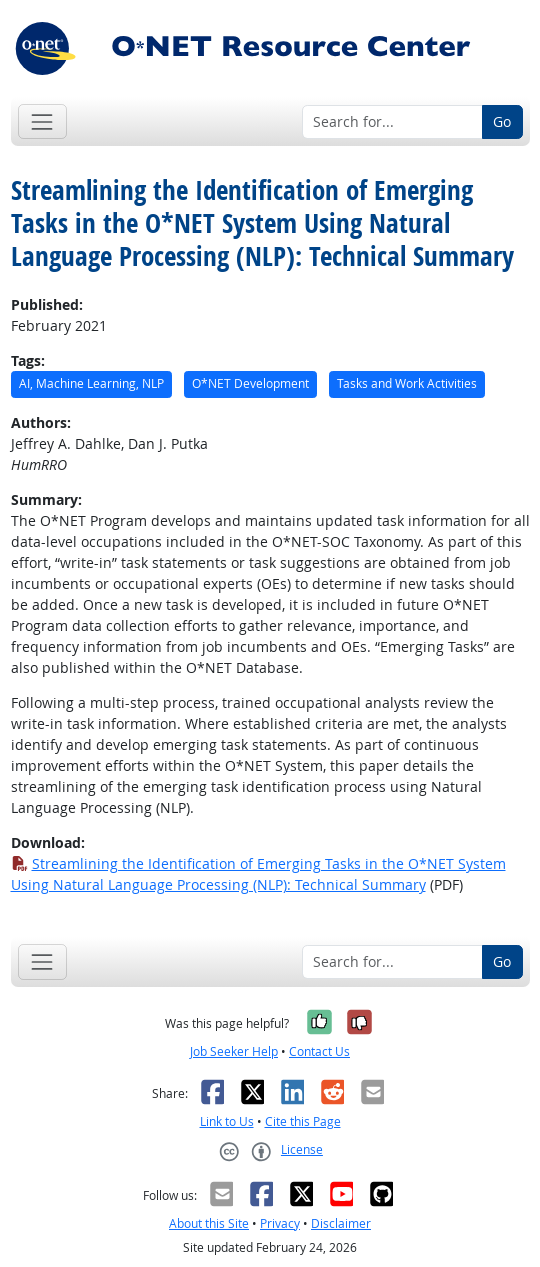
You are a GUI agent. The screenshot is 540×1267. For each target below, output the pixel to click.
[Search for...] (392, 122)
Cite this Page (303, 1121)
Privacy (280, 1223)
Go (502, 121)
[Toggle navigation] (42, 121)
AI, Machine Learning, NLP (91, 383)
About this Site (209, 1223)
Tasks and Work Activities (407, 383)
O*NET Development (250, 383)
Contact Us (319, 1051)
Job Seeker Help (234, 1051)
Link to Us (227, 1121)
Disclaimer (341, 1223)
